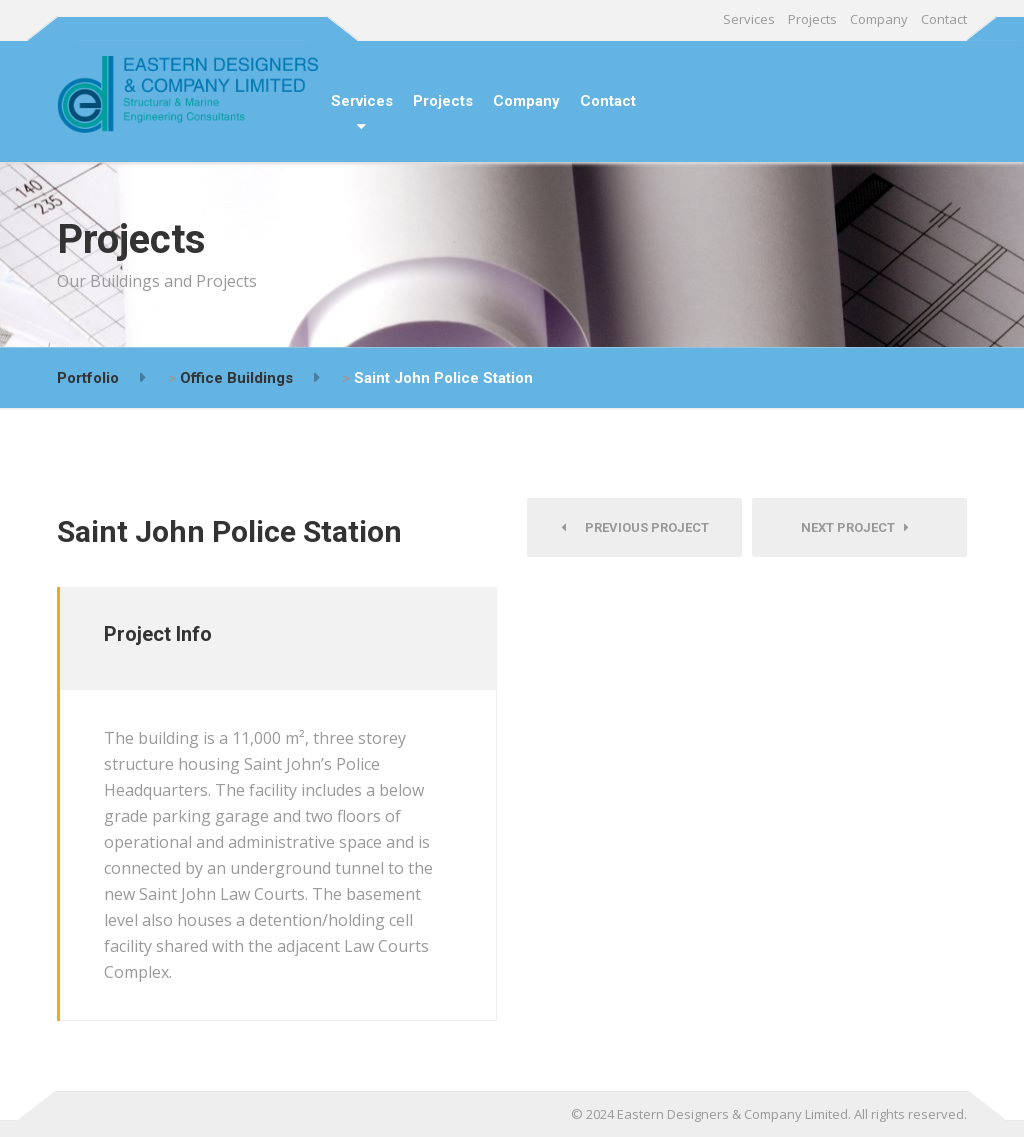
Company (879, 19)
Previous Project (635, 527)
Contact (944, 19)
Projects (812, 19)
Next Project (855, 527)
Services (749, 19)
